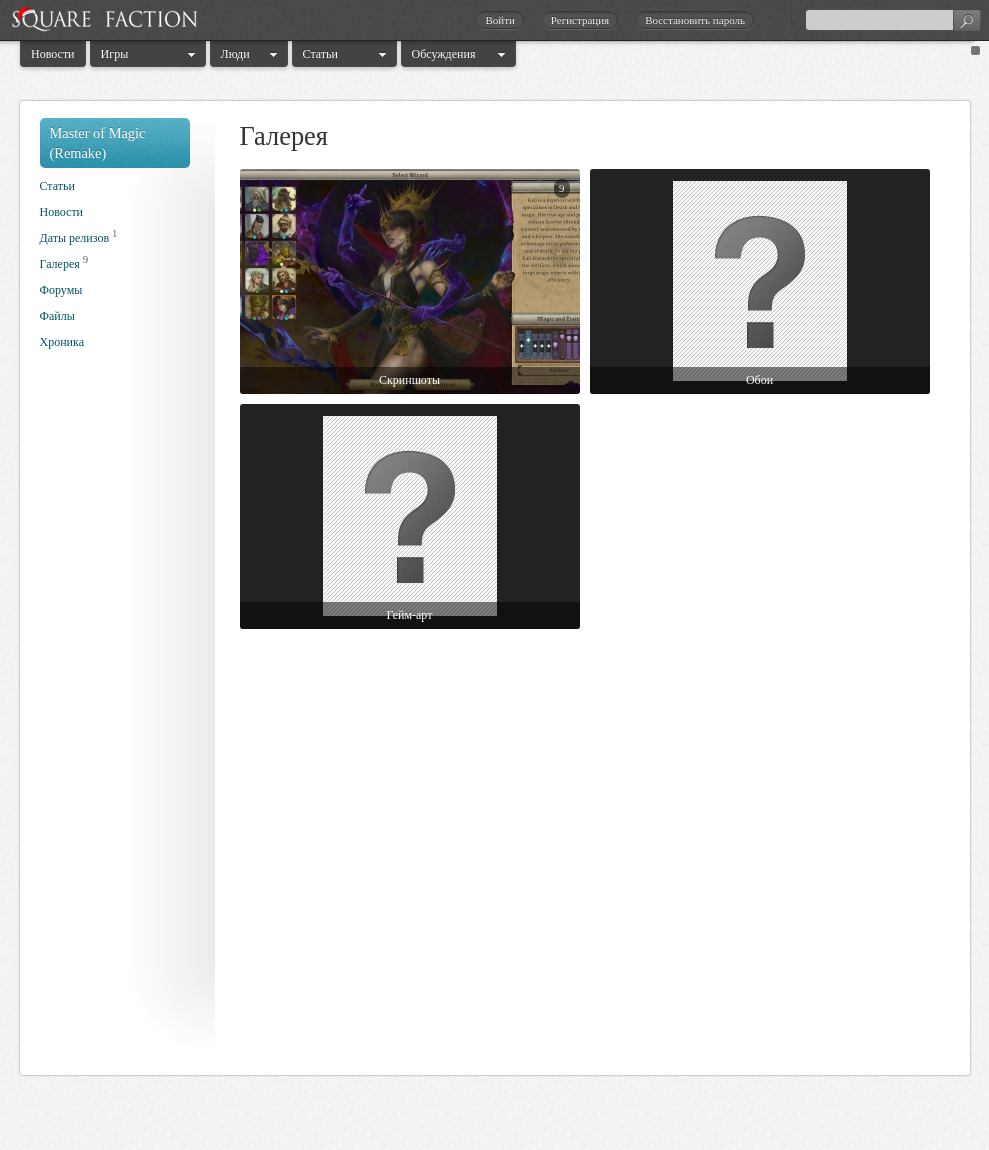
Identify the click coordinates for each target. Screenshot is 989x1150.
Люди (235, 54)
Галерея (60, 264)
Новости (53, 54)
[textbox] (893, 20)
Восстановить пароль (695, 20)
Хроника (62, 342)
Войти (499, 20)
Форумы (61, 290)
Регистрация (580, 20)
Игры (115, 54)
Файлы (57, 316)
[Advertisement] (120, 718)
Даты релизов (75, 238)
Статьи (320, 54)
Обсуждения (444, 54)
